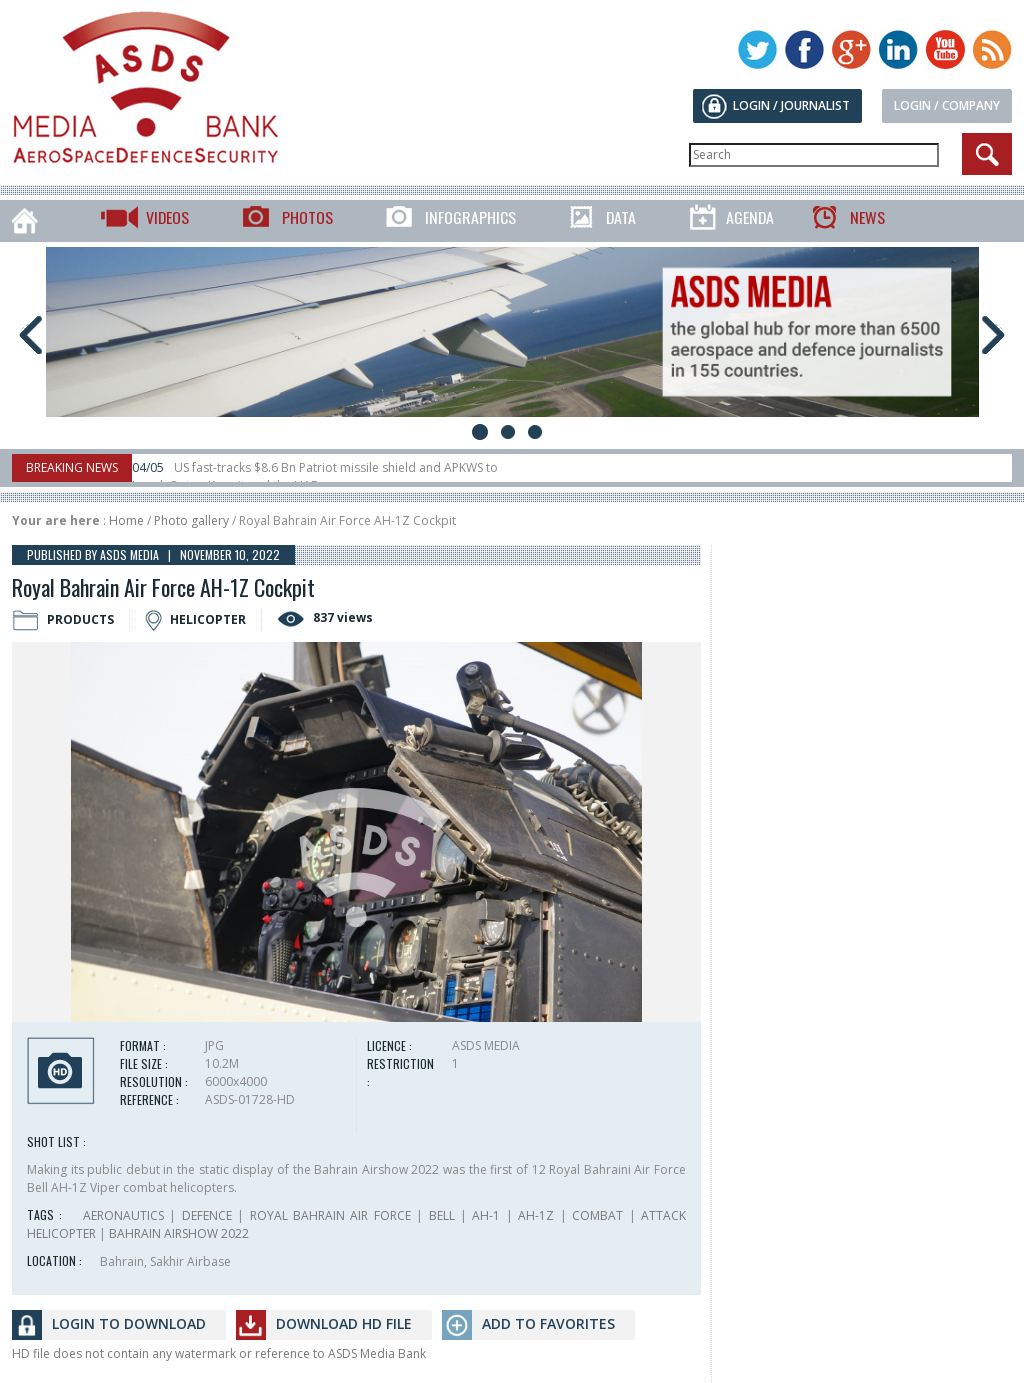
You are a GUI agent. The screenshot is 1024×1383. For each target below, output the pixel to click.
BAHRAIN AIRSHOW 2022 (179, 1233)
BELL (442, 1215)
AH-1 (486, 1215)
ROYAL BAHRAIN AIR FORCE (330, 1215)
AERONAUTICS (123, 1215)
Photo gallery (191, 520)
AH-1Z (536, 1215)
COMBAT (597, 1215)
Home (126, 520)
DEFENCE (207, 1215)
